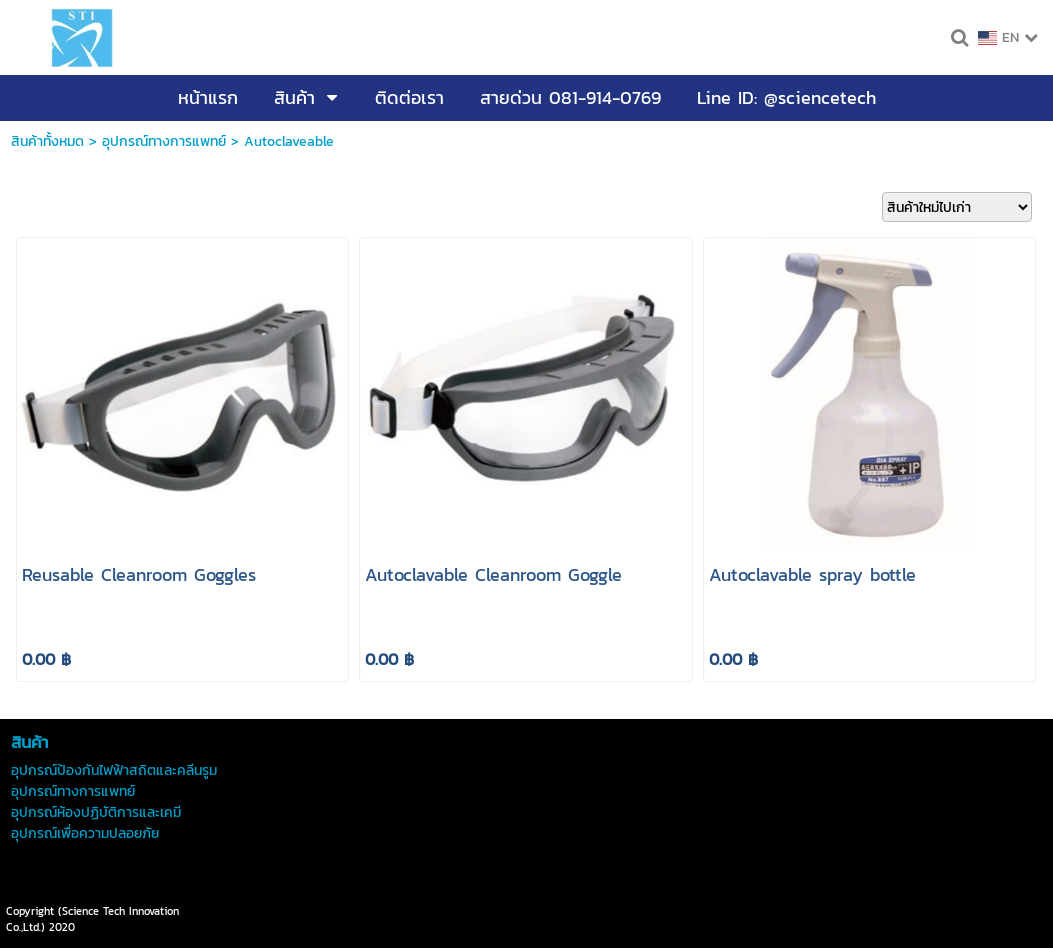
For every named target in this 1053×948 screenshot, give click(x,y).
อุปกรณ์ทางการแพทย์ (164, 141)
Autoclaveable (289, 141)
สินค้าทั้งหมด (47, 141)
